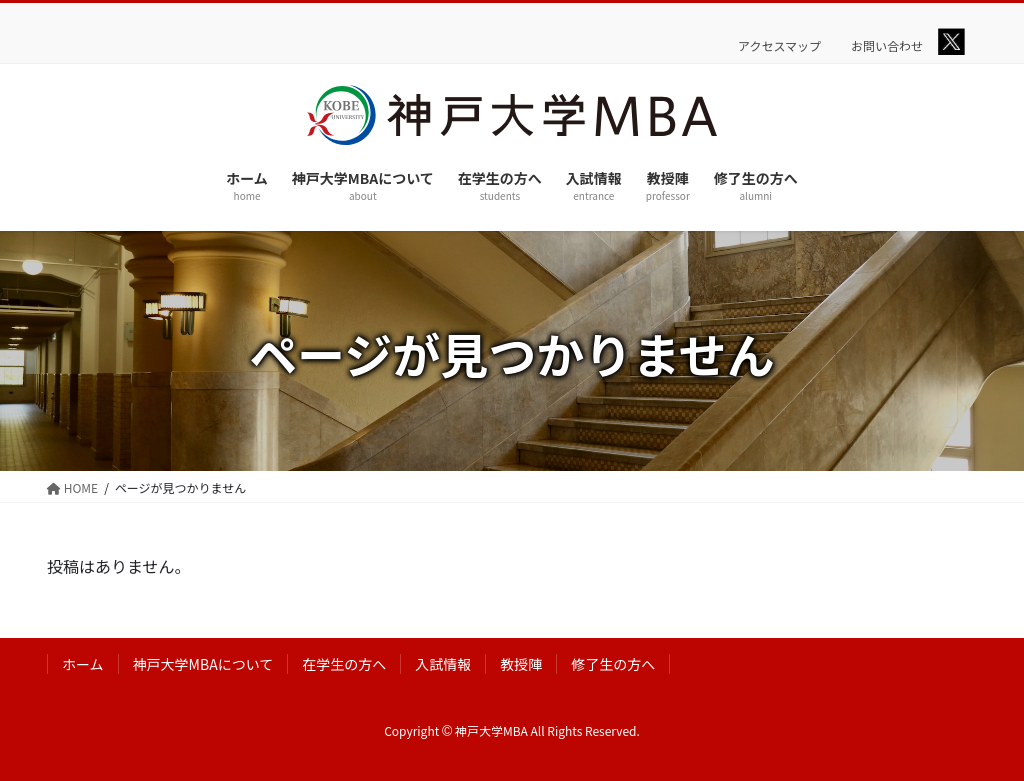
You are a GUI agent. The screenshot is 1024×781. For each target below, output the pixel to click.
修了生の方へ (613, 664)
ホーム (83, 664)
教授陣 (521, 664)
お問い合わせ (887, 46)
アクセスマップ (779, 46)
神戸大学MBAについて (203, 664)
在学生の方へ (344, 664)
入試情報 (443, 664)
